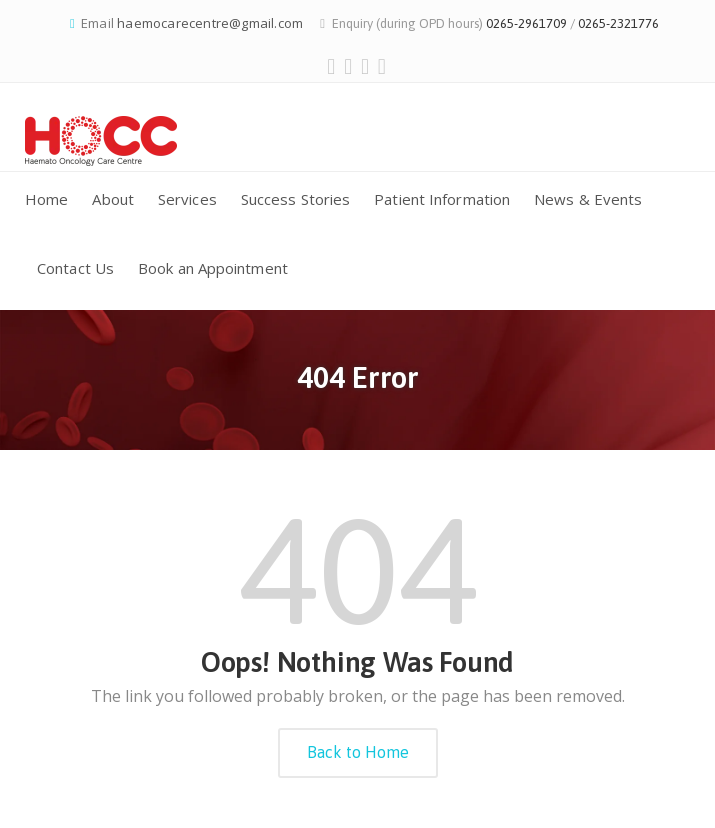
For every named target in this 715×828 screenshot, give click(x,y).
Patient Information (442, 199)
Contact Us (75, 268)
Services (187, 199)
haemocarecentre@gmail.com (210, 23)
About (113, 199)
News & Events (588, 199)
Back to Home (358, 752)
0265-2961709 (526, 23)
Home (46, 199)
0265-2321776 (618, 23)
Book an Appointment (213, 268)
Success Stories (296, 199)
